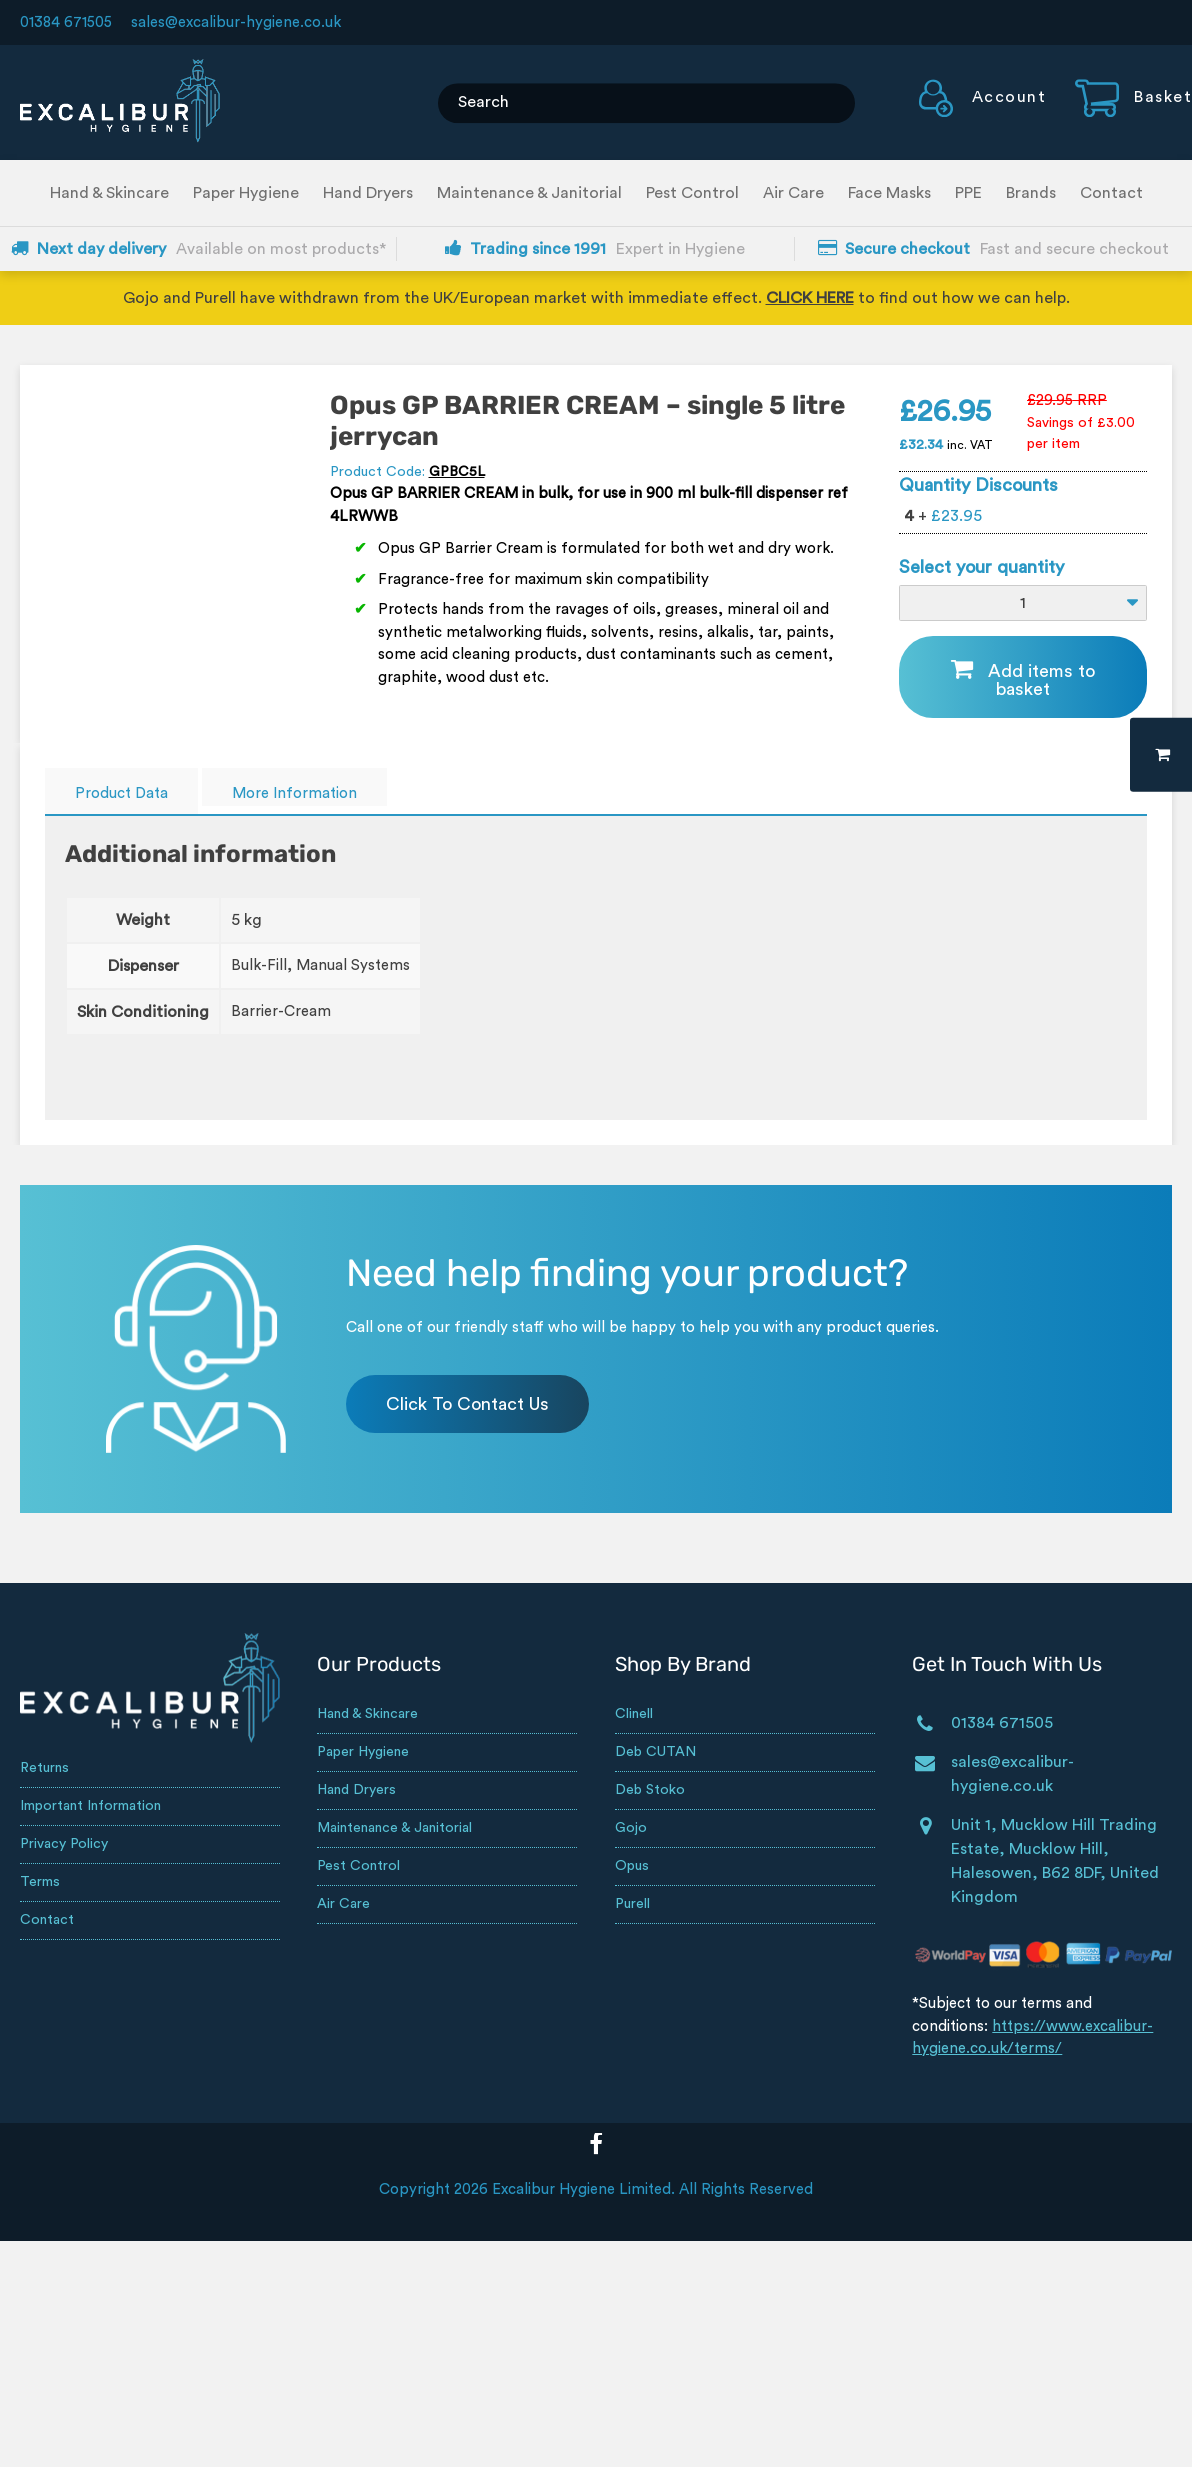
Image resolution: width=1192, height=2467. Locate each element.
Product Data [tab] (121, 793)
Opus (632, 1866)
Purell (632, 1904)
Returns (44, 1768)
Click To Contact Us (467, 1404)
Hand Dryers (368, 193)
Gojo (631, 1828)
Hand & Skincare (109, 193)
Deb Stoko (650, 1790)
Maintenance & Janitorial (529, 193)
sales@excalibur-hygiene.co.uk (236, 22)
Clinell (634, 1714)
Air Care (793, 193)
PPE (968, 193)
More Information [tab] (294, 793)
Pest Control (692, 193)
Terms (40, 1882)
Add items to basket (1041, 680)
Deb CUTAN (655, 1752)
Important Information (90, 1806)
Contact (1111, 193)
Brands (1031, 193)
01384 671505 (66, 22)
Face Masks (889, 193)
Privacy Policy (64, 1844)
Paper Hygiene (246, 193)
